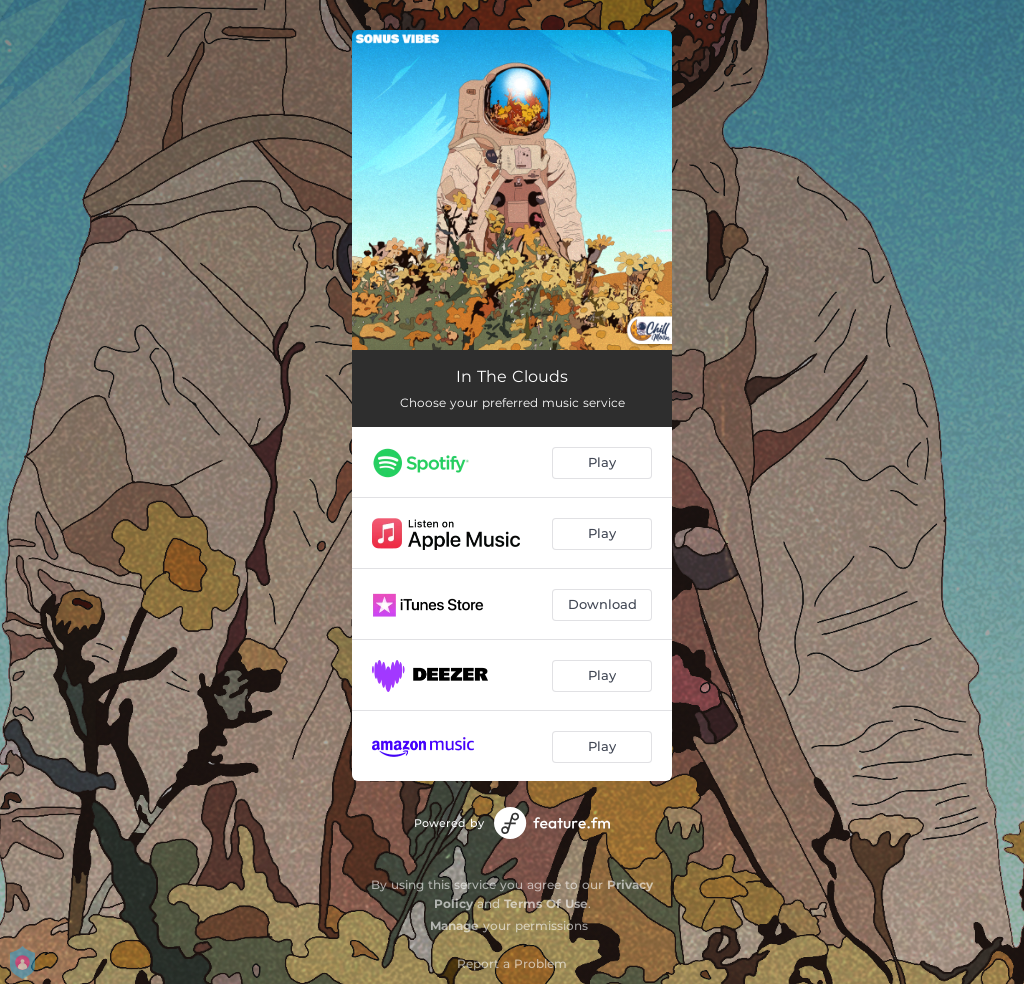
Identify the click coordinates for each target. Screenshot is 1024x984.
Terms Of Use (546, 903)
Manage (454, 925)
